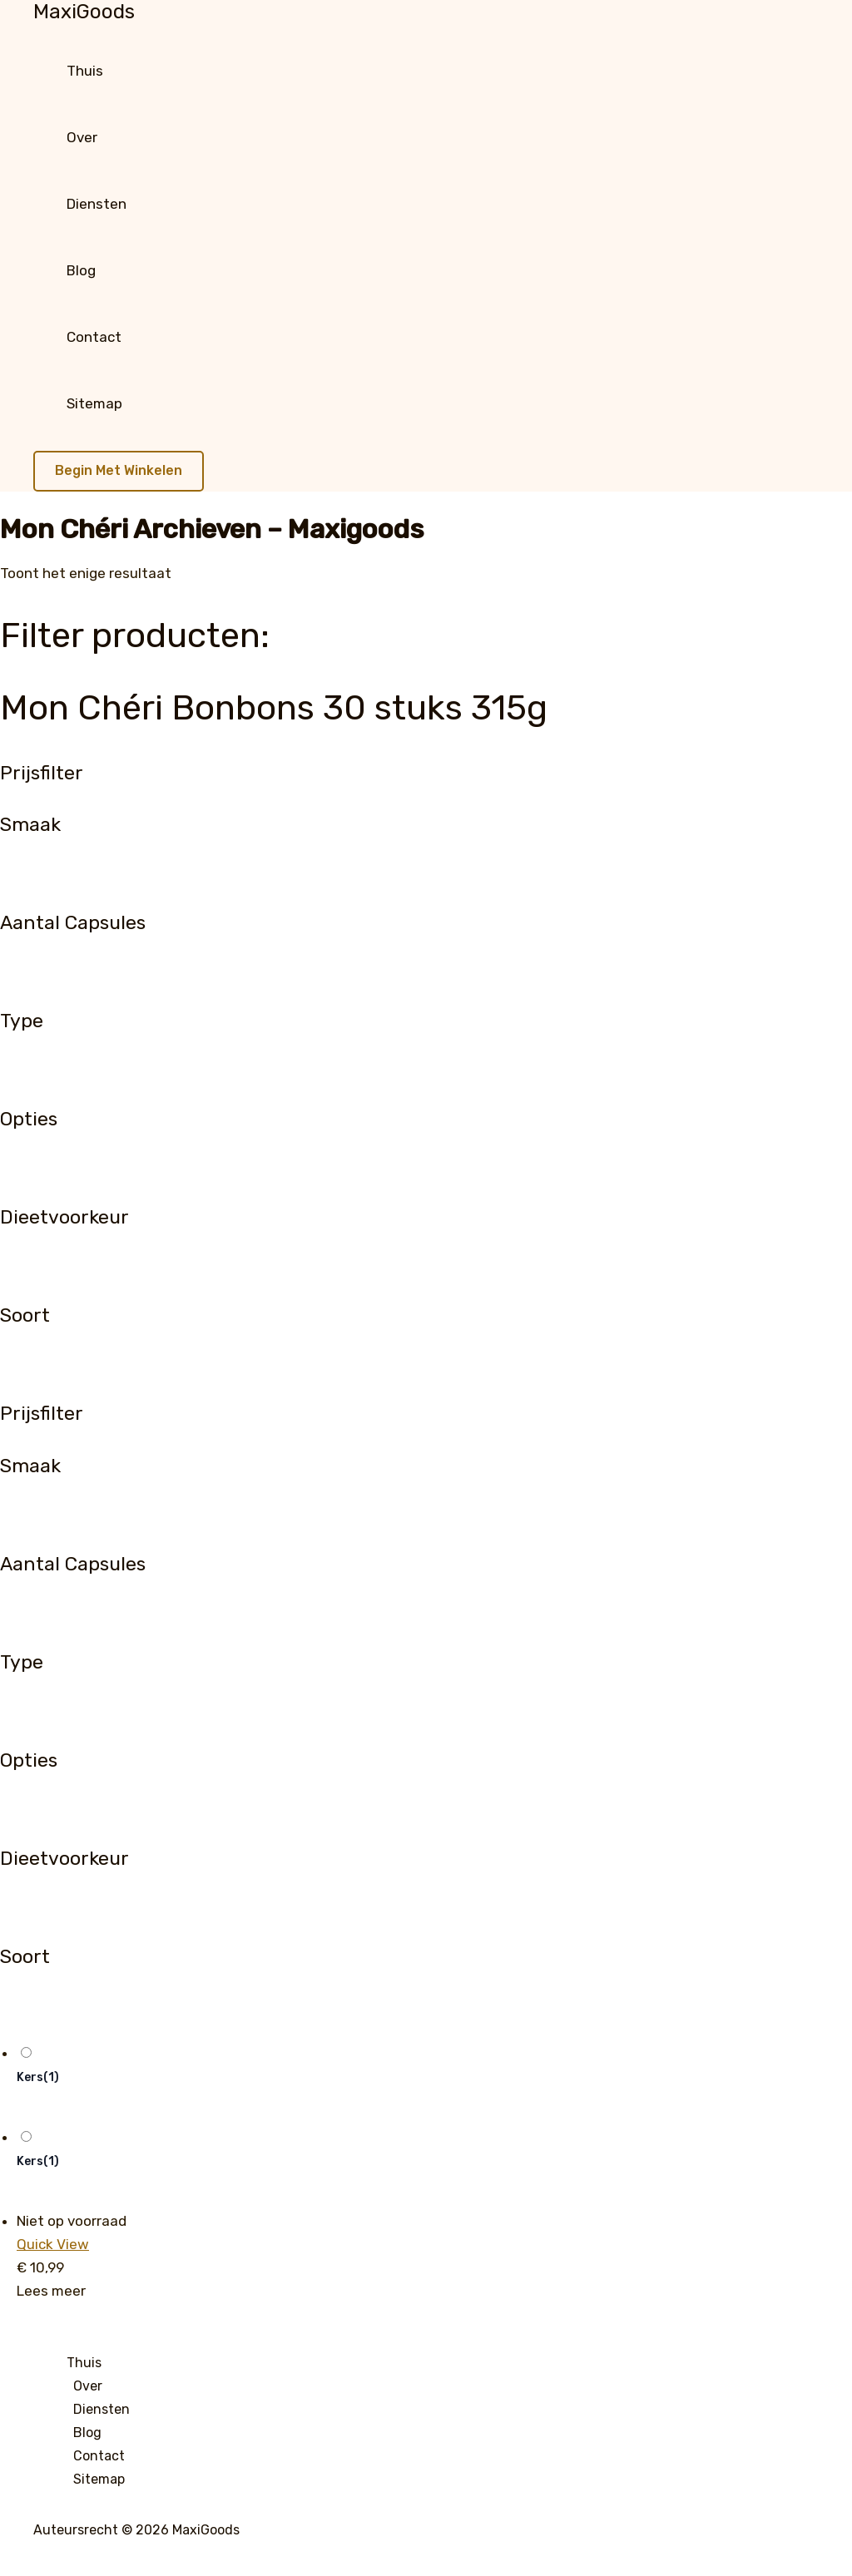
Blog (81, 270)
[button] (118, 471)
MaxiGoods (84, 11)
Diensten (96, 203)
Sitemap (94, 403)
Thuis (85, 70)
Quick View (53, 2244)
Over (82, 137)
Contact (94, 337)
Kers (38, 2077)
